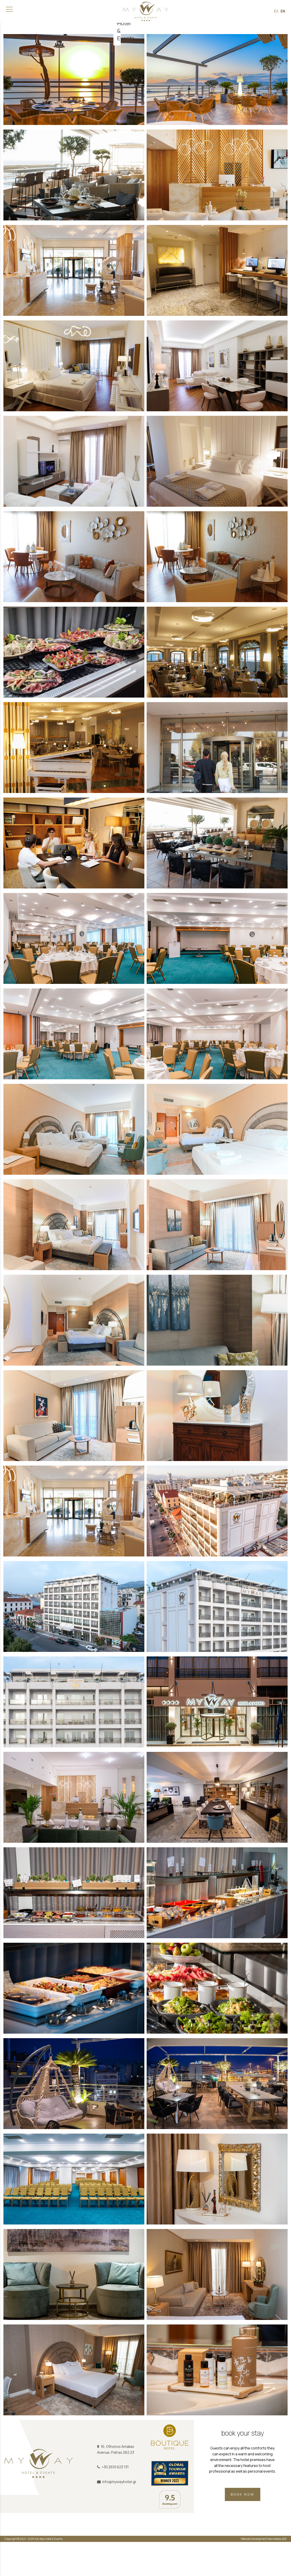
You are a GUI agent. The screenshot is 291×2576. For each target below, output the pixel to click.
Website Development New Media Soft (263, 2539)
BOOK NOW (242, 2494)
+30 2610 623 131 (113, 2466)
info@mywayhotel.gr (116, 2481)
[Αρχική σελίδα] (145, 11)
